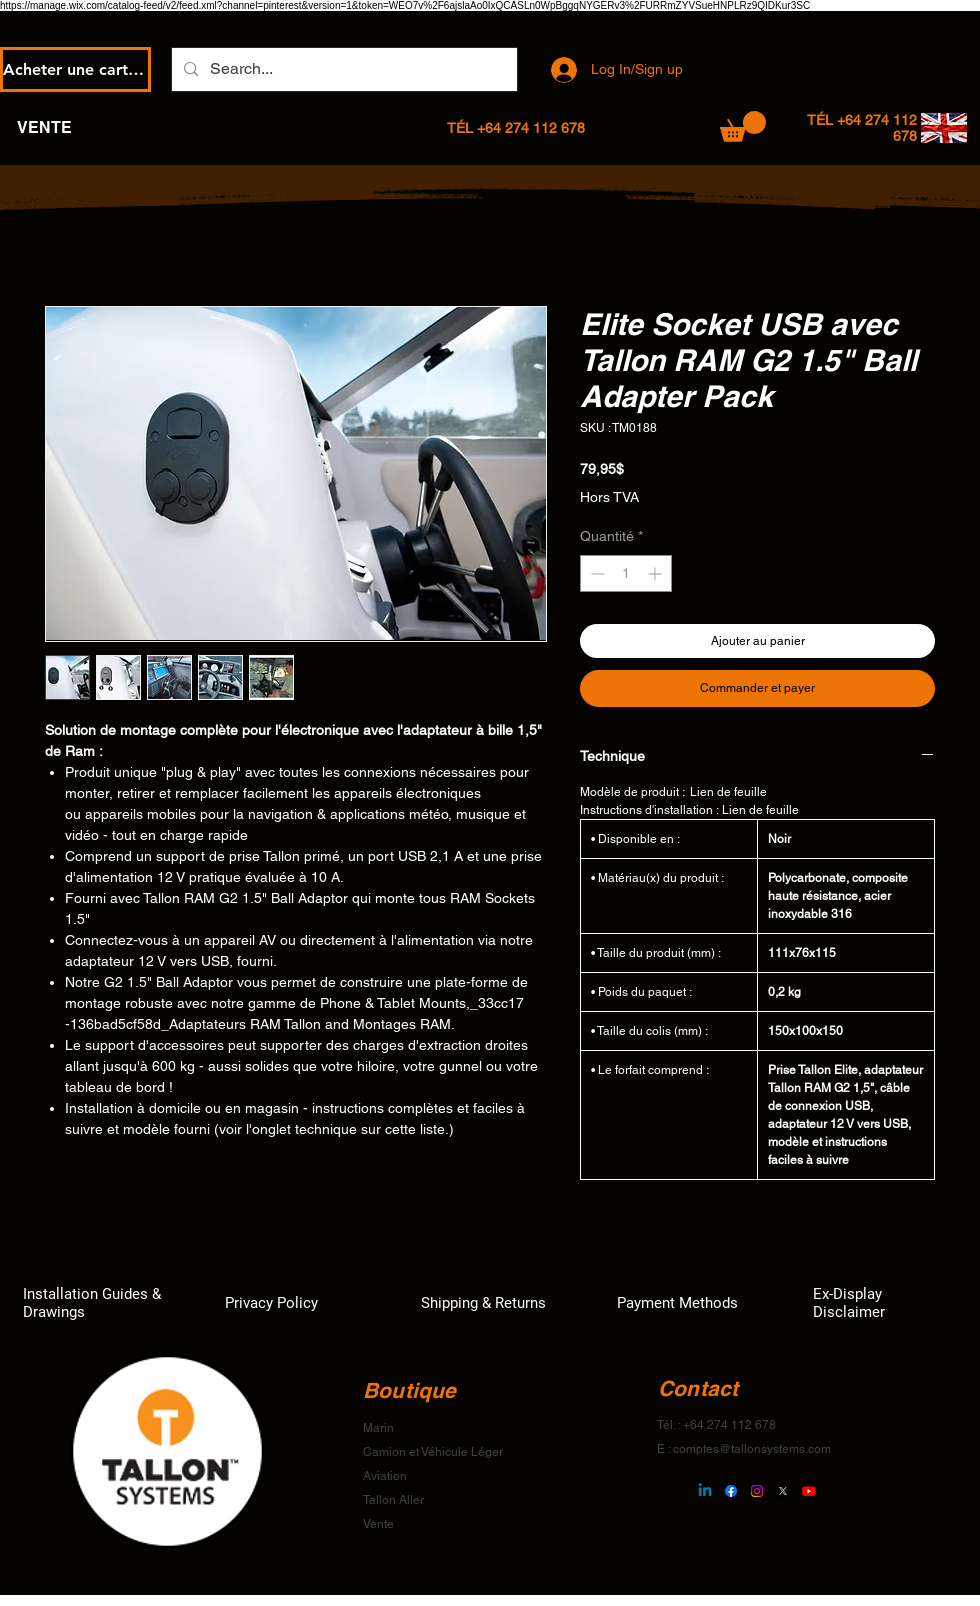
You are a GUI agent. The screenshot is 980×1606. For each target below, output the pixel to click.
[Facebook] (731, 1491)
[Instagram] (757, 1491)
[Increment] (656, 573)
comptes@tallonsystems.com (752, 1449)
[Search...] (342, 69)
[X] (783, 1491)
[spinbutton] (626, 573)
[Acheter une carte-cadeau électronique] (75, 69)
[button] (743, 126)
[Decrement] (595, 573)
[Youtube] (809, 1491)
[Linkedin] (705, 1491)
